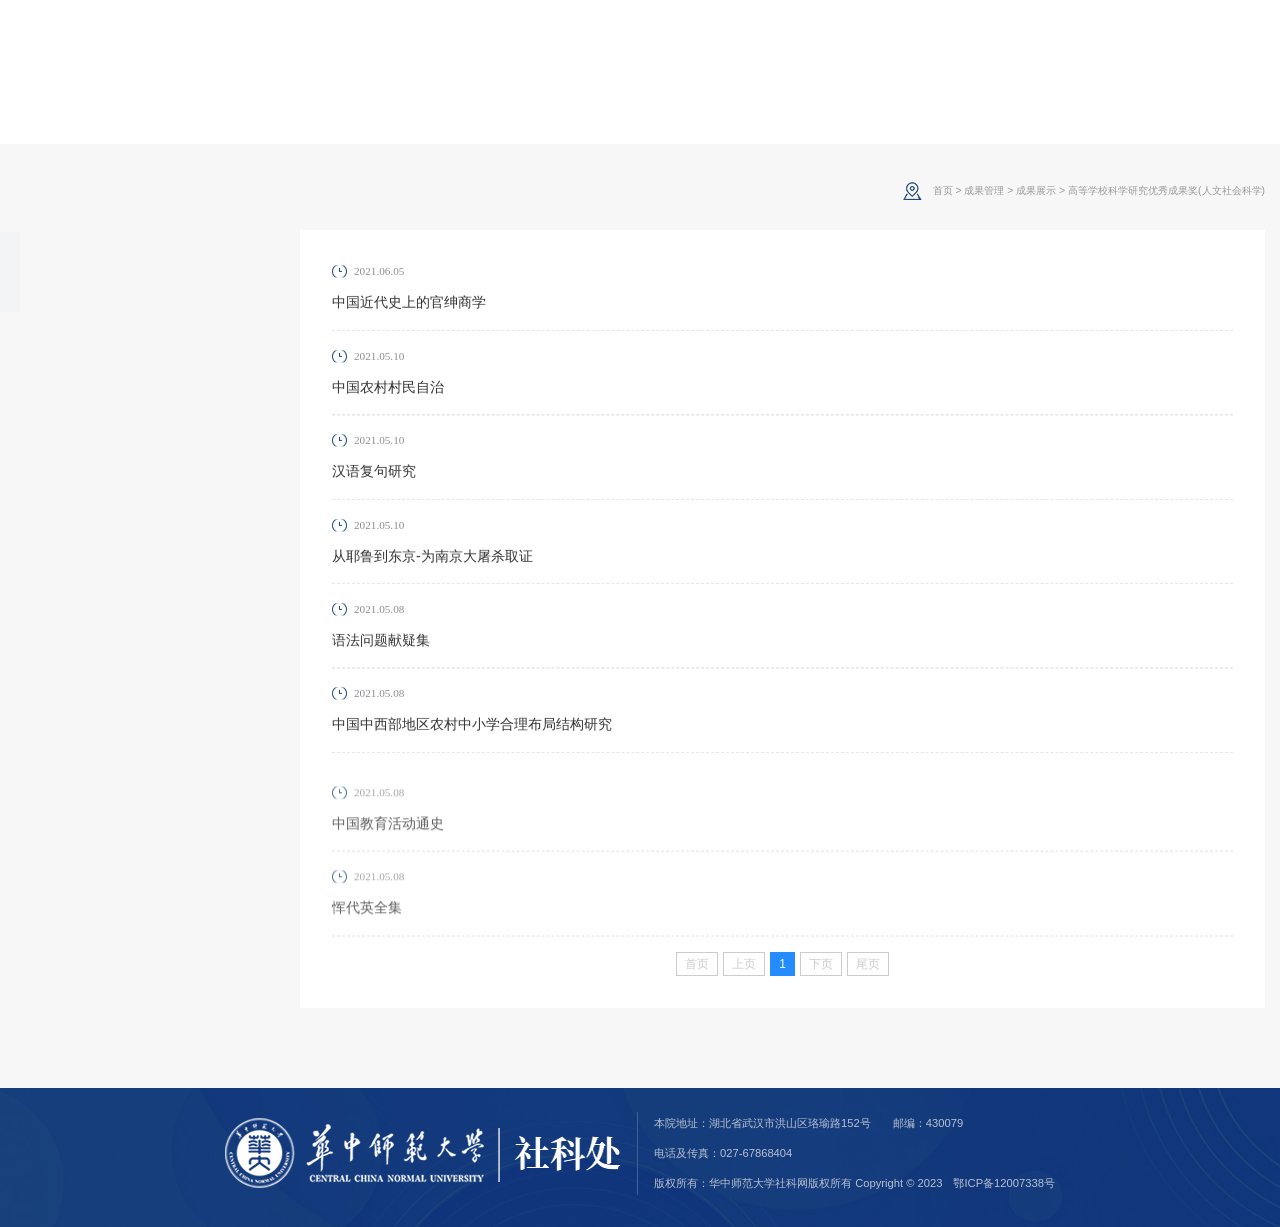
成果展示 (65, 272)
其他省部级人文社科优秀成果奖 (126, 546)
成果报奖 (65, 628)
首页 (943, 190)
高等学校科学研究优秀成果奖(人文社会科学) (126, 354)
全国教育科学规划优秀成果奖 (126, 434)
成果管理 (984, 190)
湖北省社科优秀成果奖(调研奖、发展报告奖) (121, 482)
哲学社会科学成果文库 (105, 402)
